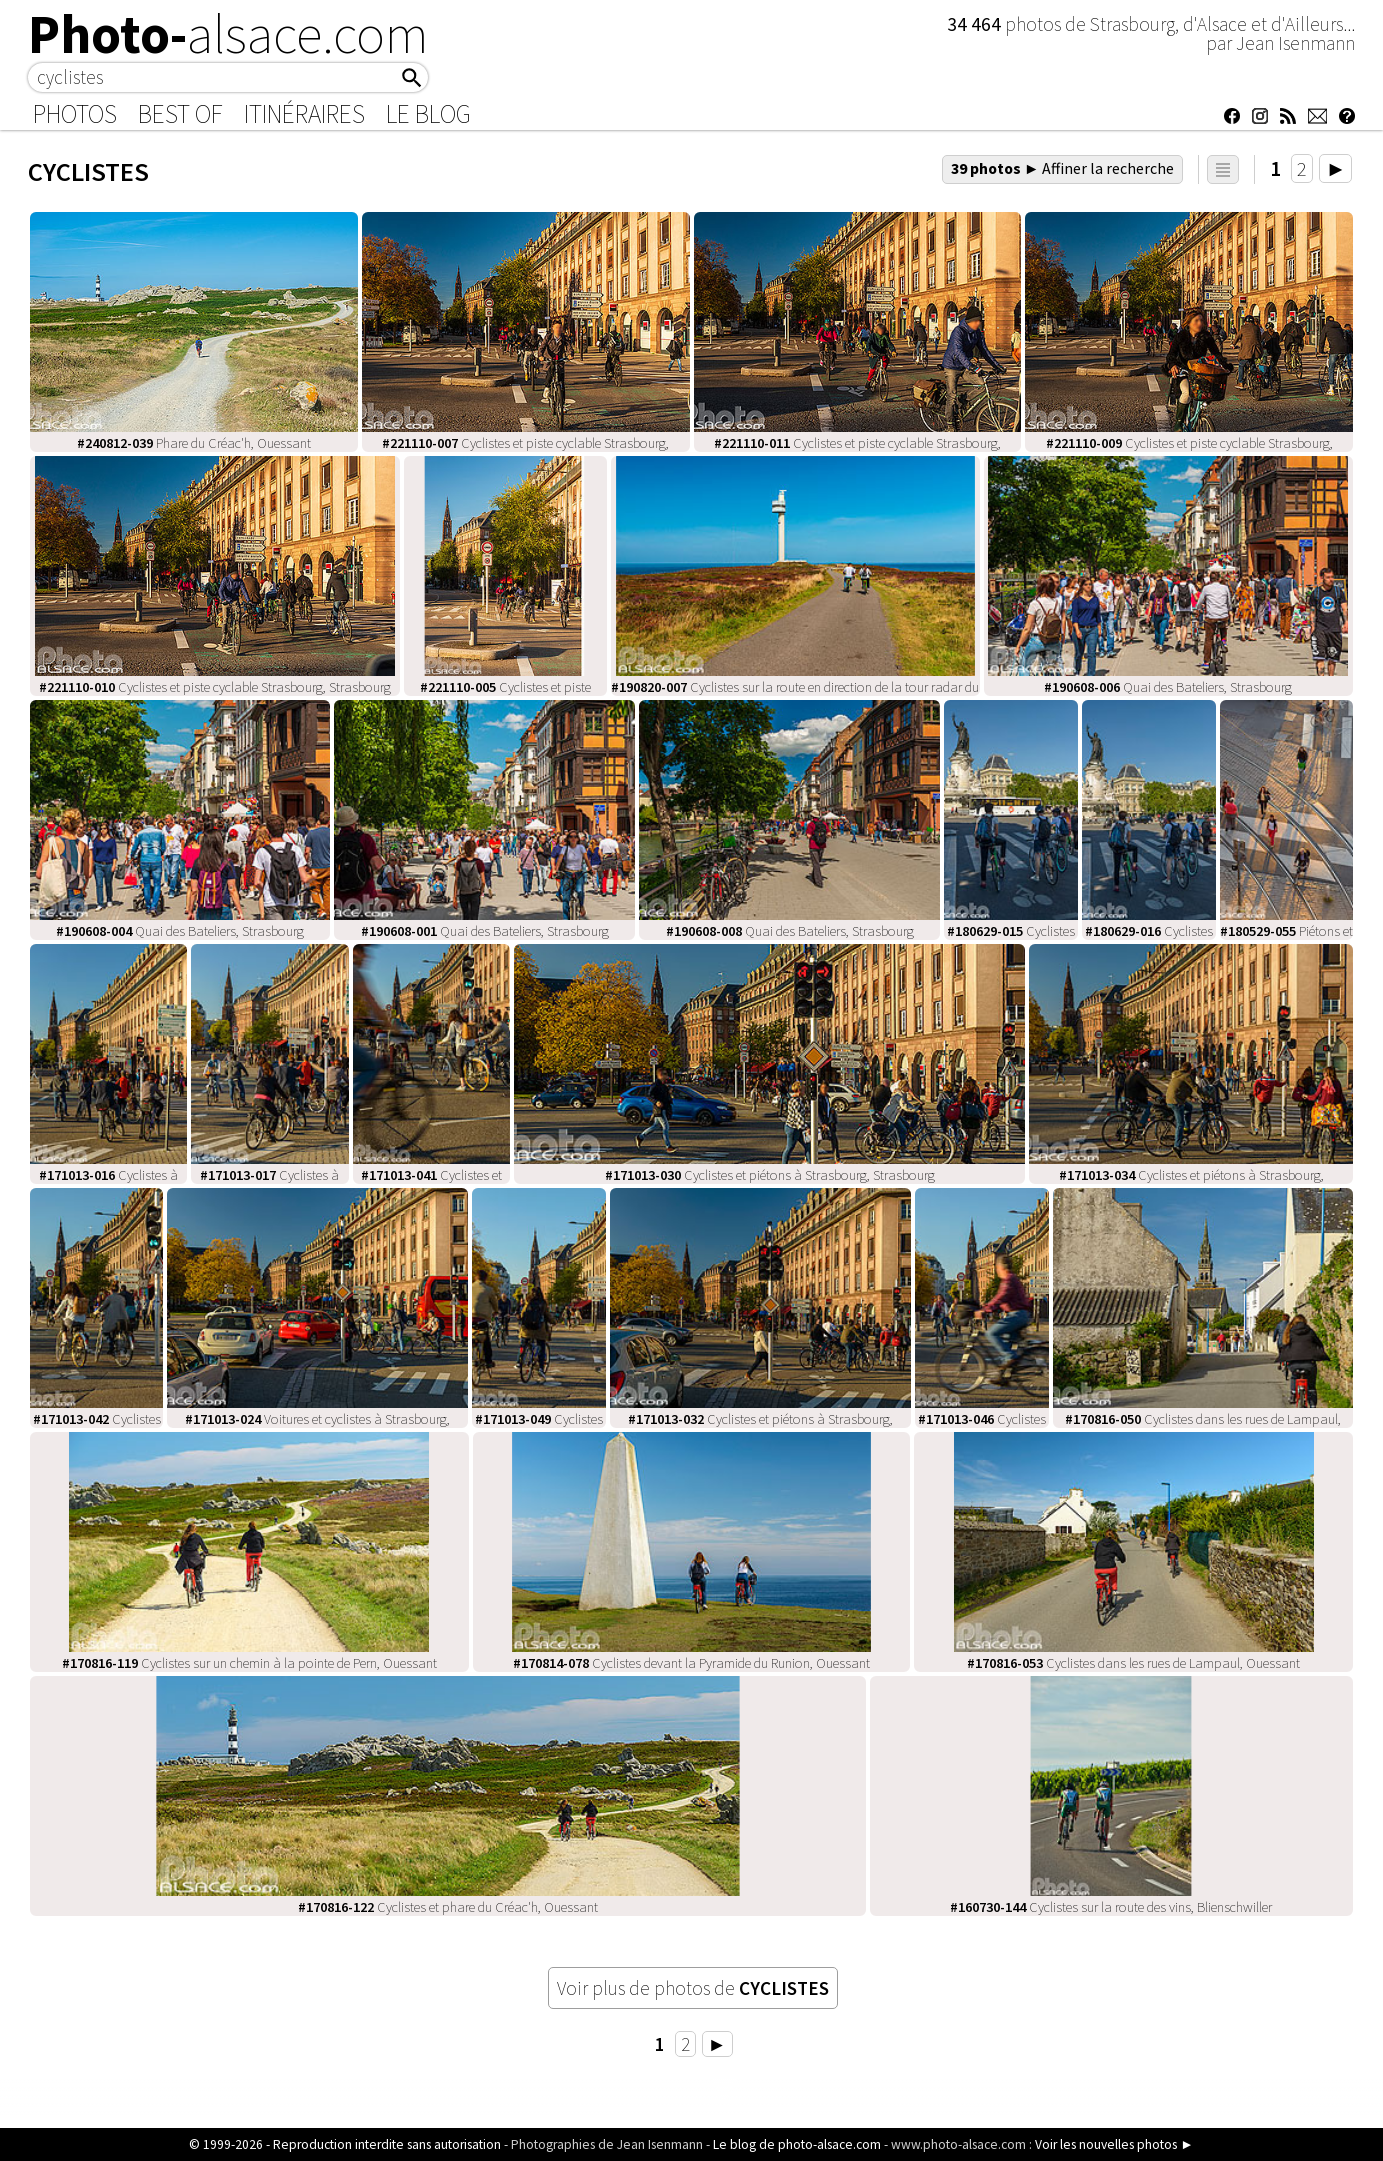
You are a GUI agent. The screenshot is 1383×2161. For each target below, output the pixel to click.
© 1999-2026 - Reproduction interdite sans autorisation (345, 2144)
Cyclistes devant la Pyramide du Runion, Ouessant (691, 1663)
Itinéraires (304, 114)
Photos (75, 114)
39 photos (1063, 168)
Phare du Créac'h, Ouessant (194, 443)
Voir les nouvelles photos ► (1114, 2144)
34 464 (976, 24)
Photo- (228, 34)
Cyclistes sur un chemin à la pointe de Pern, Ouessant (249, 1663)
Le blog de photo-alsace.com (797, 2144)
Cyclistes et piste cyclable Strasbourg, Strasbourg (215, 687)
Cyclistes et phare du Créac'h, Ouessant (448, 1907)
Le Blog (428, 114)
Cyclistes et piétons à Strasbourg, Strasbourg (770, 1175)
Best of (180, 114)
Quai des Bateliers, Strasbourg (1168, 687)
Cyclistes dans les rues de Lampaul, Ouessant (1133, 1663)
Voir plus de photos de (693, 1988)
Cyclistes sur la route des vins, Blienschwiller (1111, 1907)
